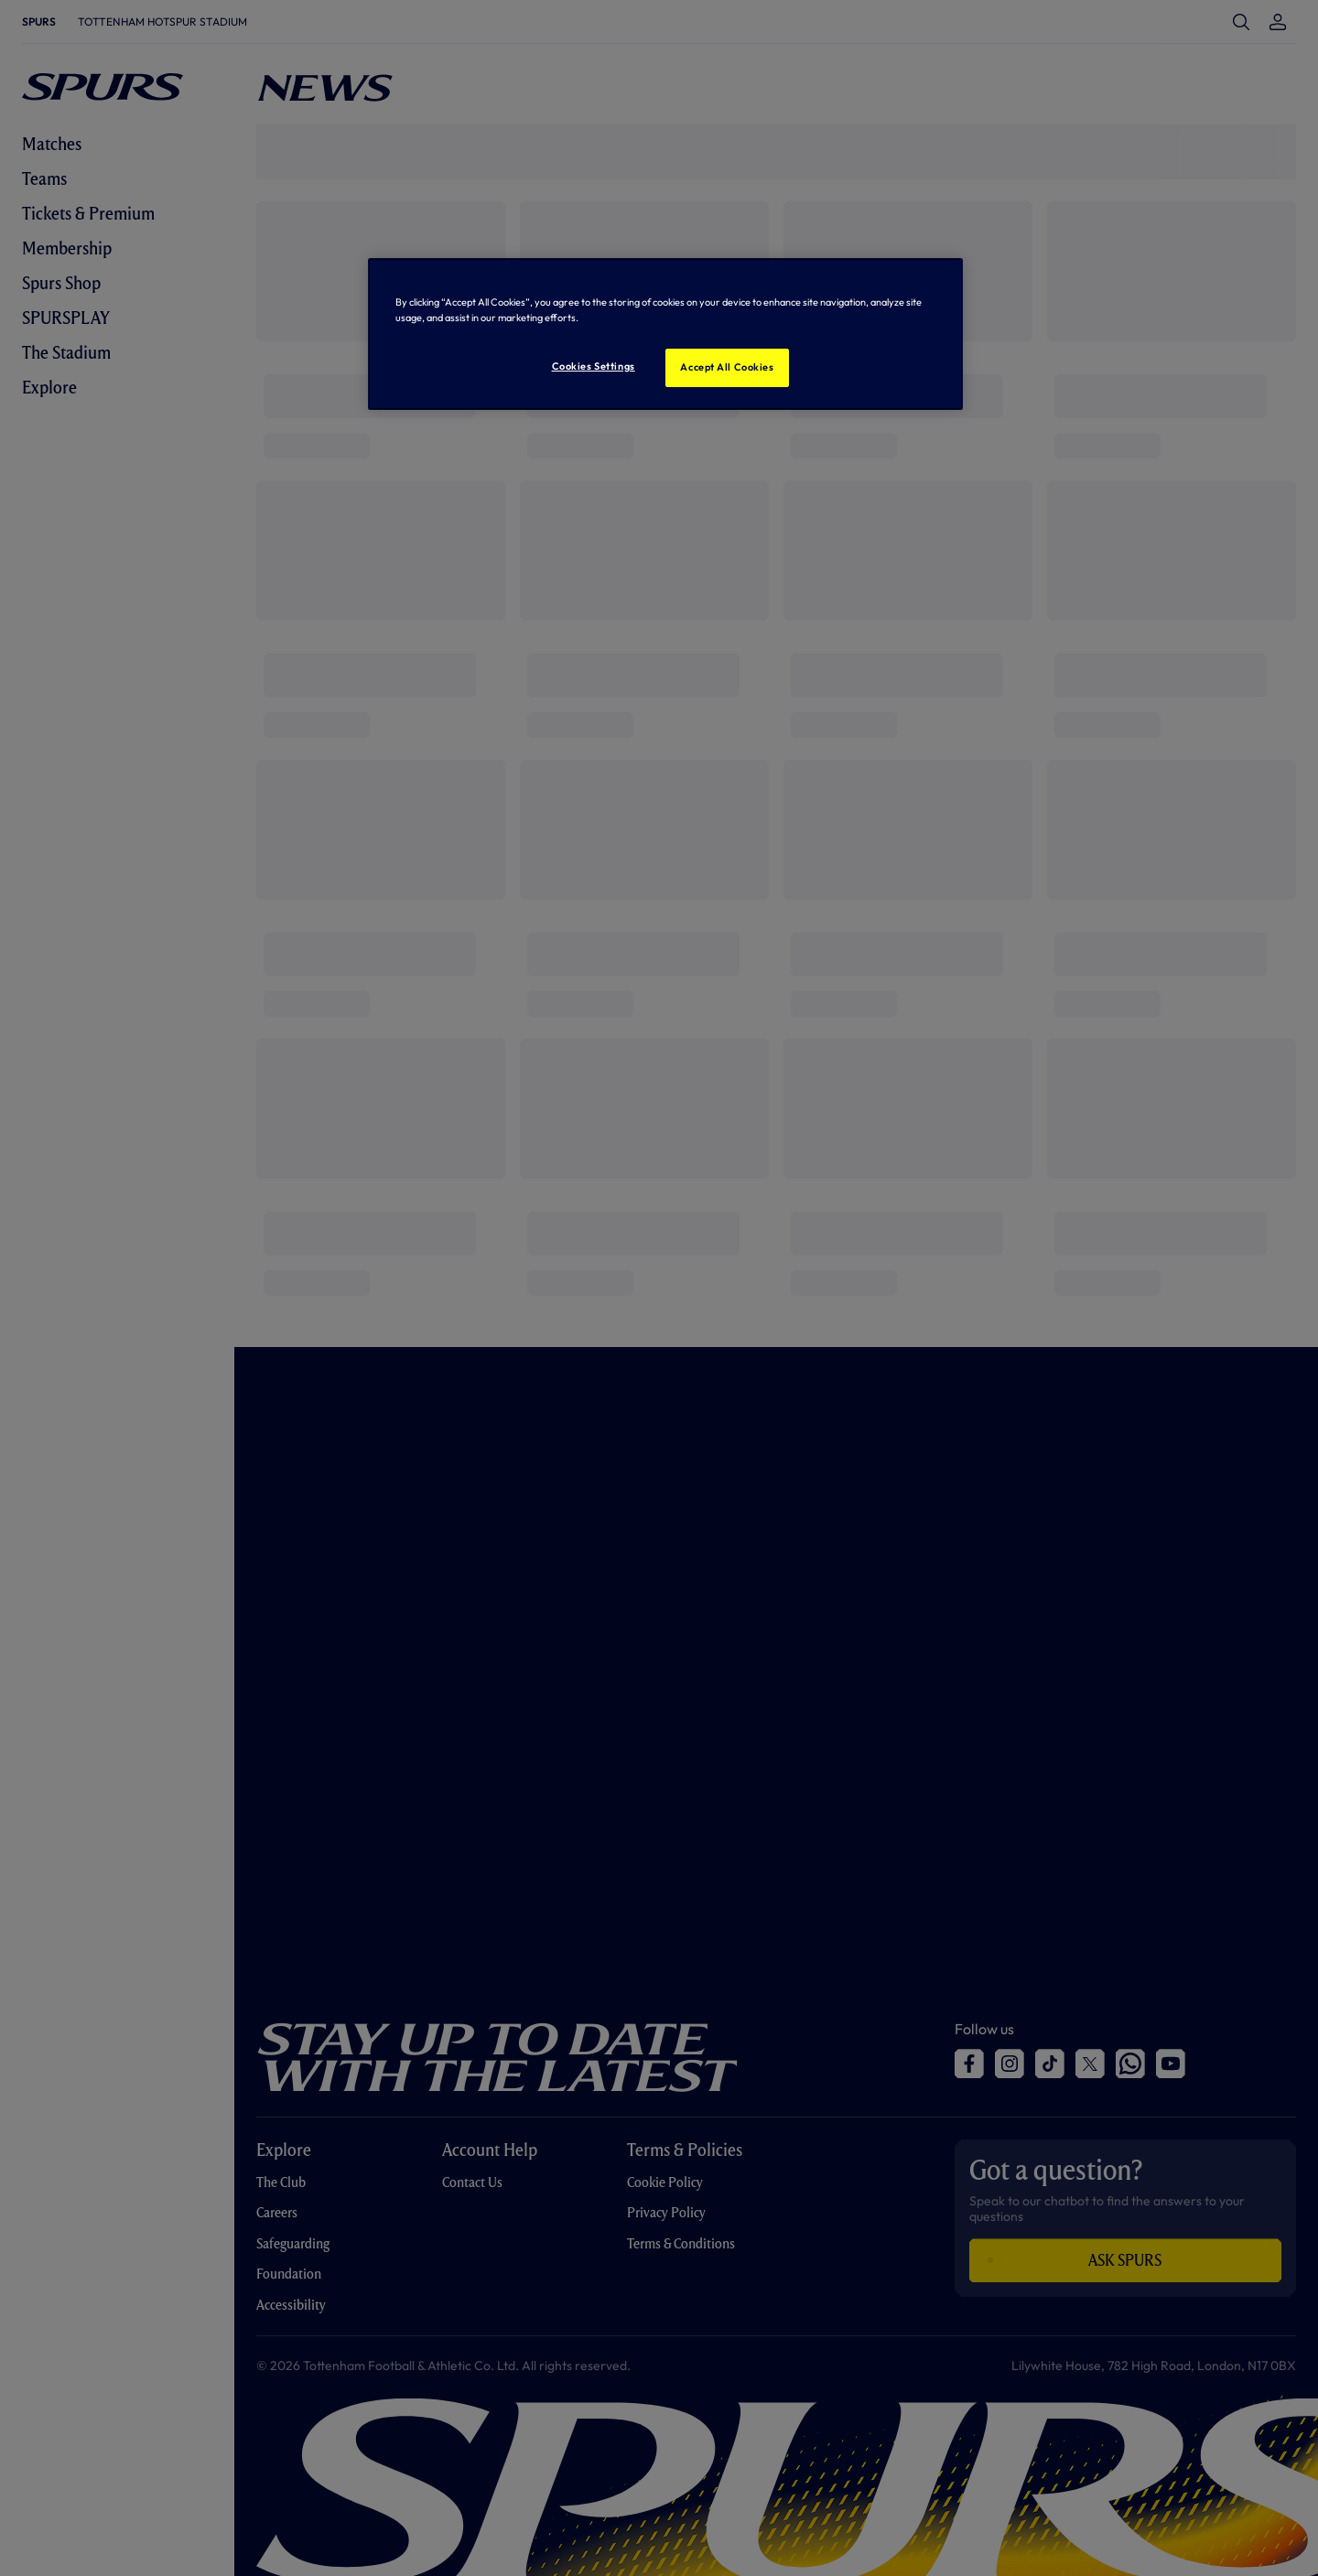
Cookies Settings (593, 366)
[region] (665, 334)
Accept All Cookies (726, 367)
